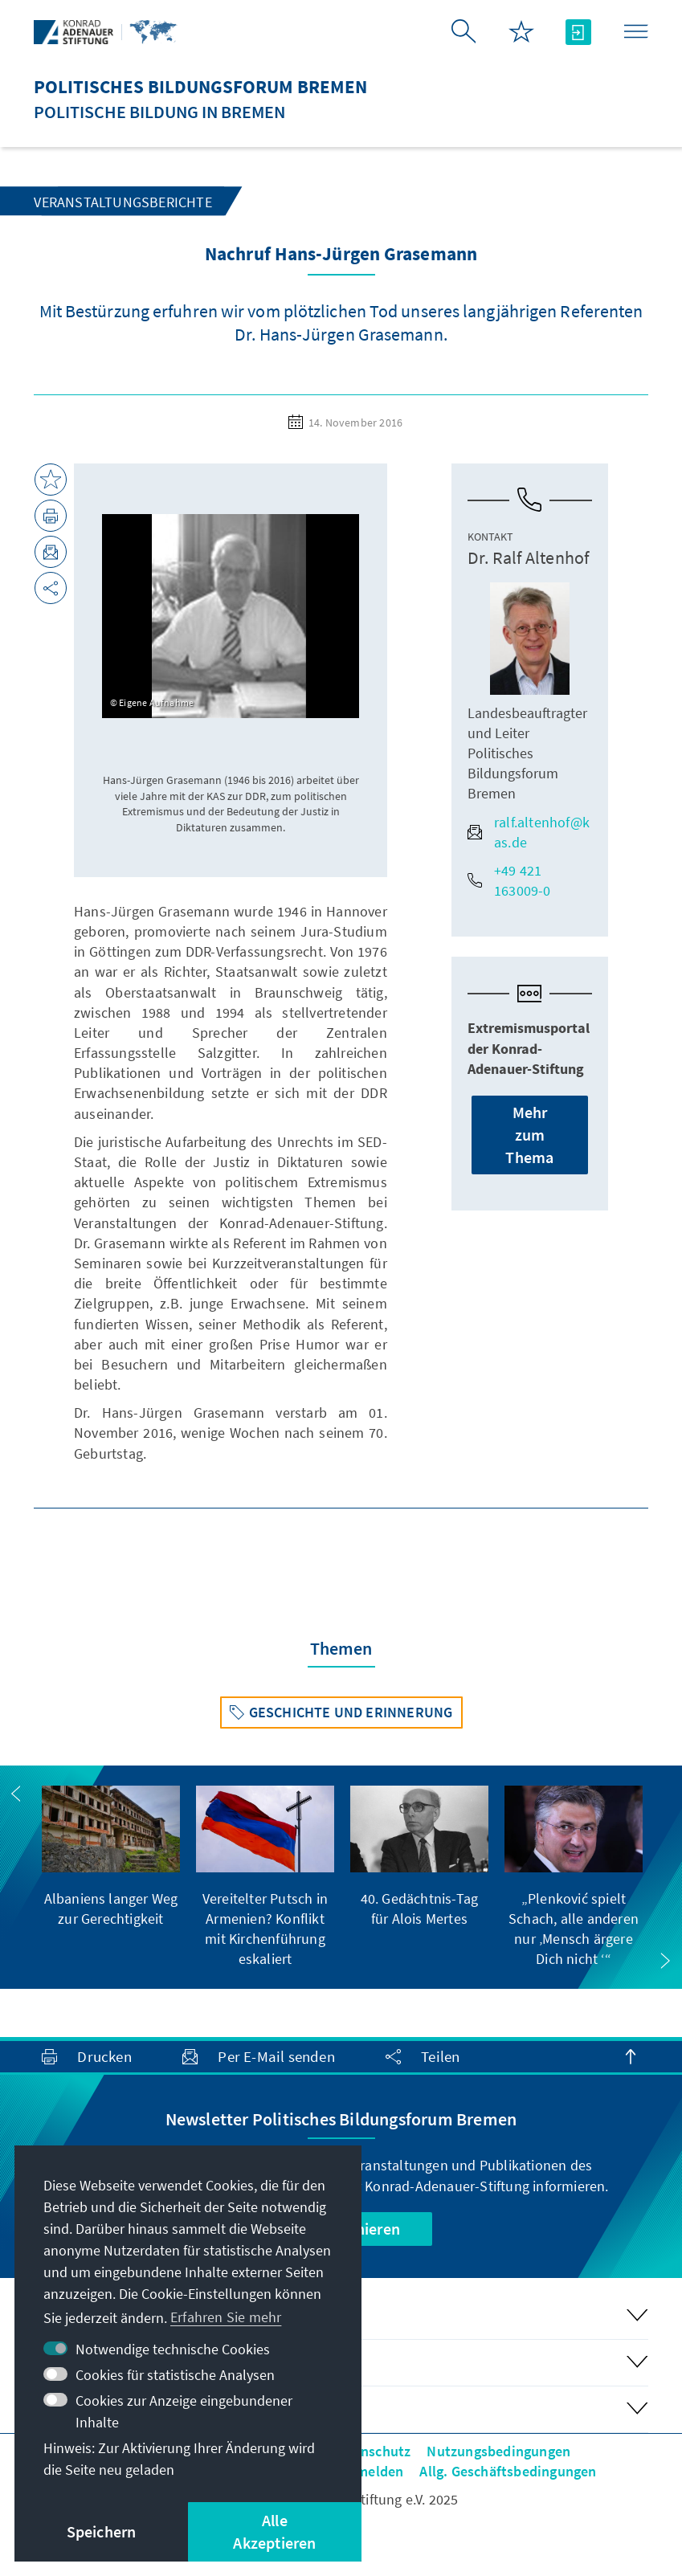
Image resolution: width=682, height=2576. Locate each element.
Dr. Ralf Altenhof (528, 557)
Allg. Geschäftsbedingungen (507, 2471)
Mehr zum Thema (529, 1134)
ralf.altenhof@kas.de (529, 832)
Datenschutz (370, 2451)
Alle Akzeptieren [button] (274, 2531)
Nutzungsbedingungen (498, 2451)
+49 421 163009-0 (509, 880)
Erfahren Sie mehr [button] (225, 2317)
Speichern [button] (102, 2531)
